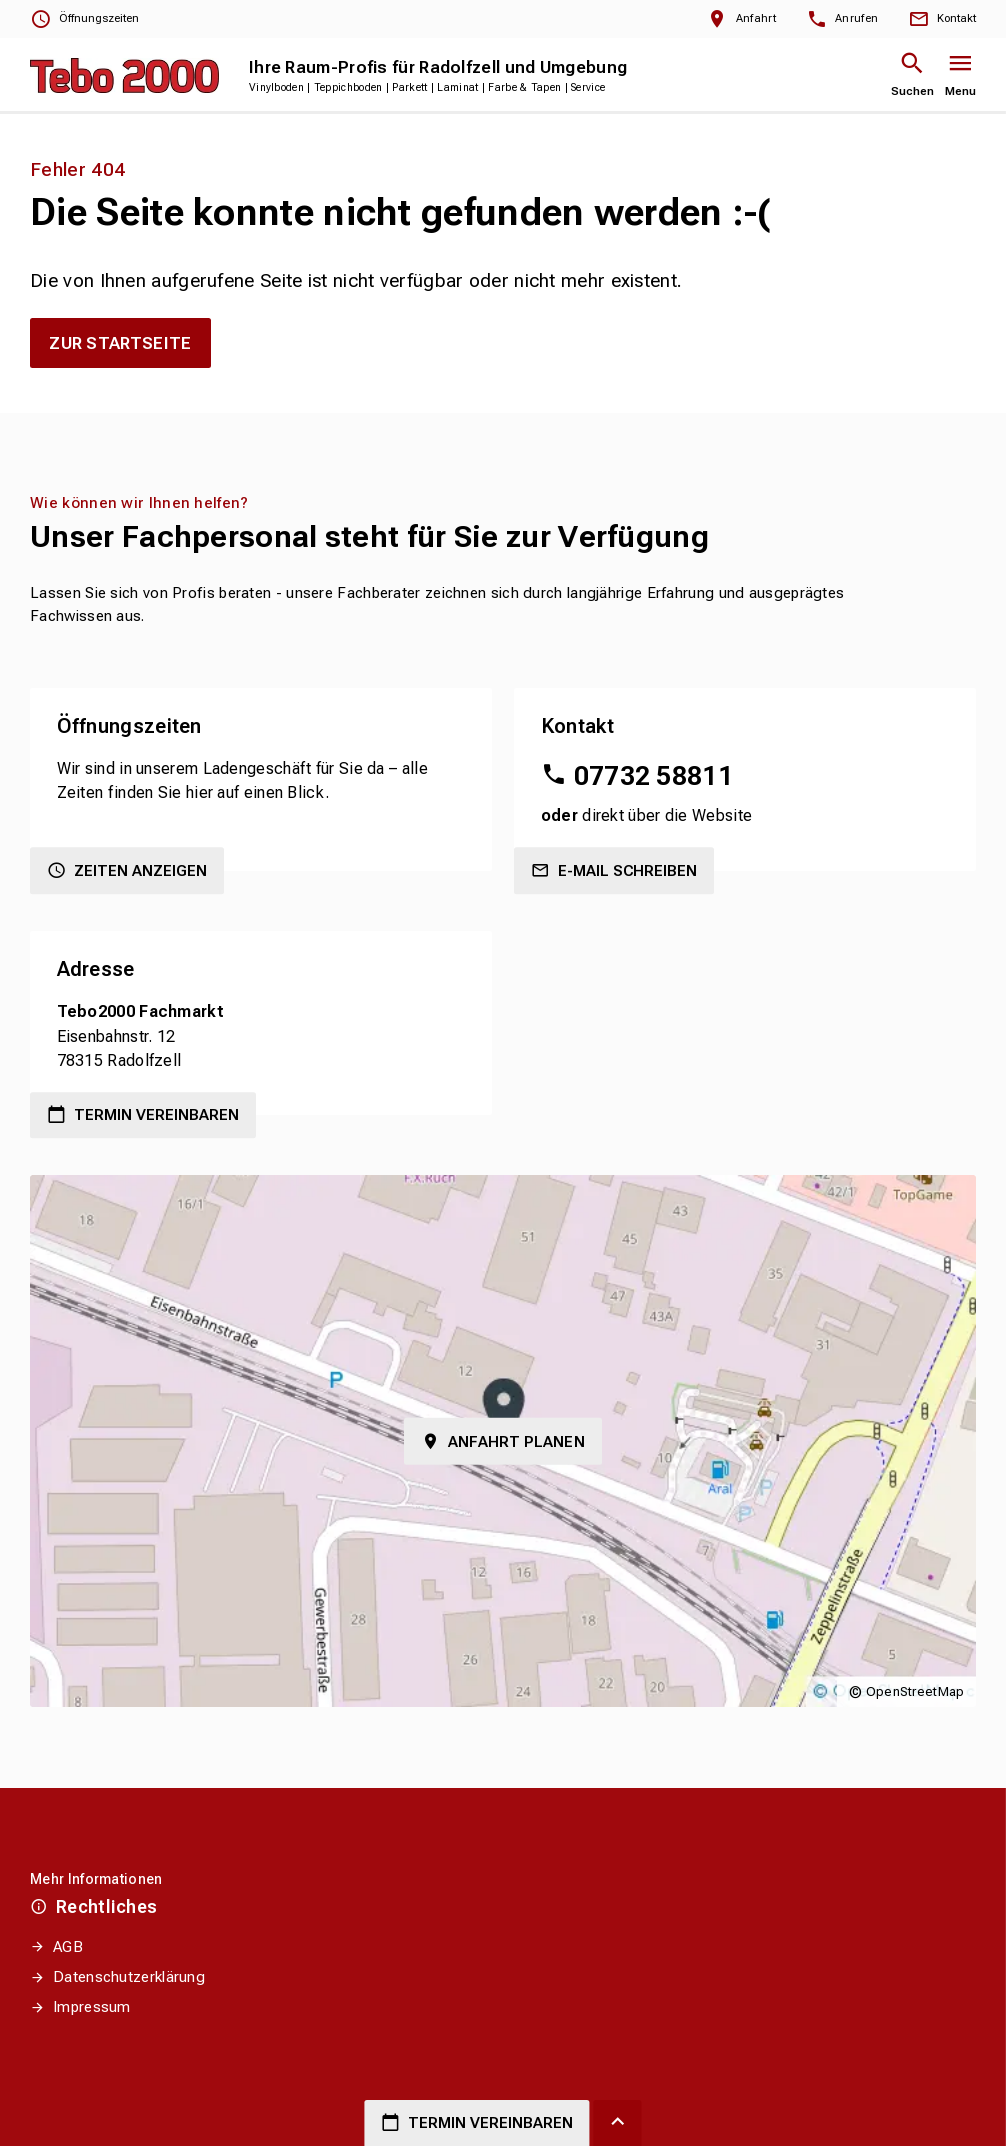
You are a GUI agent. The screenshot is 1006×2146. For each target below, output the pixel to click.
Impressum (92, 2007)
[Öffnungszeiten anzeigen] (84, 19)
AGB (68, 1947)
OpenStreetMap (915, 1691)
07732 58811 (653, 776)
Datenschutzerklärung (129, 1977)
